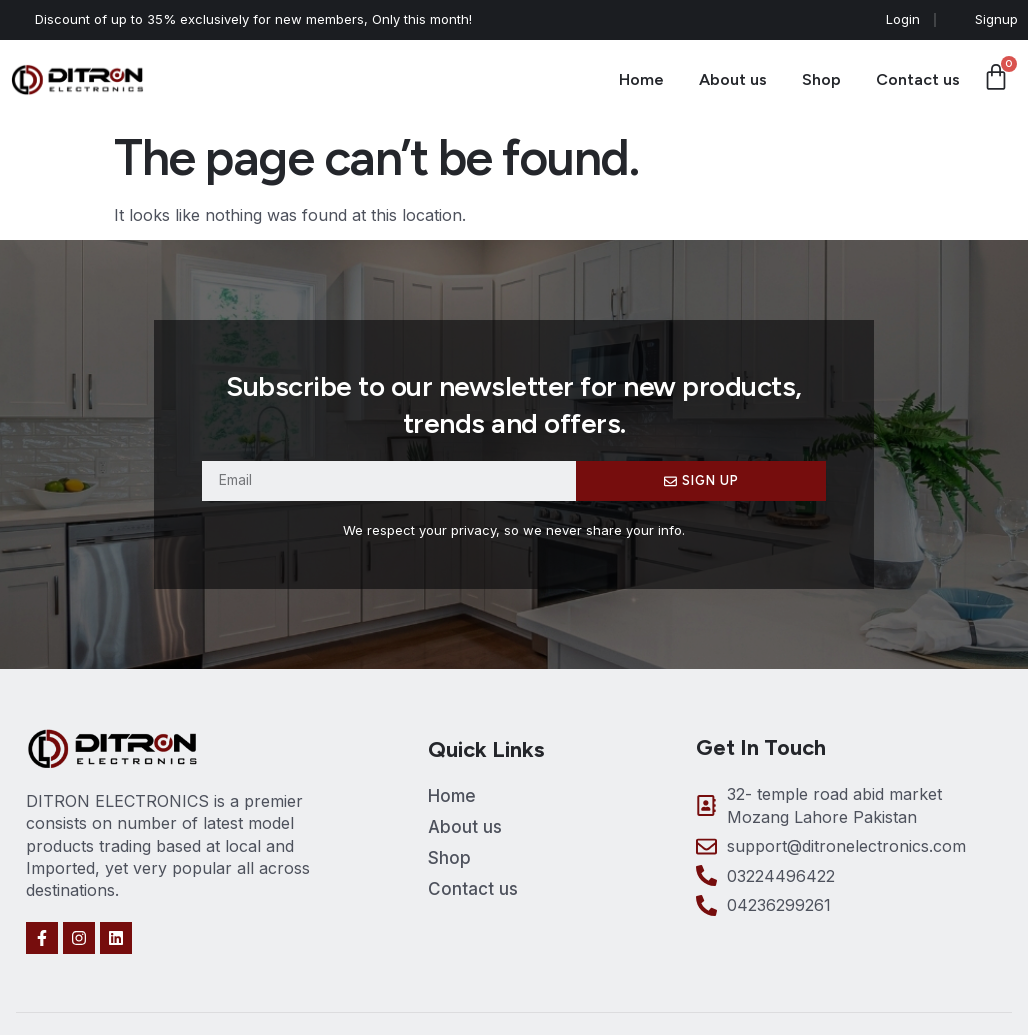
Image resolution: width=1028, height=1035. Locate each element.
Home (641, 79)
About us (733, 79)
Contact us (918, 79)
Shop (821, 79)
